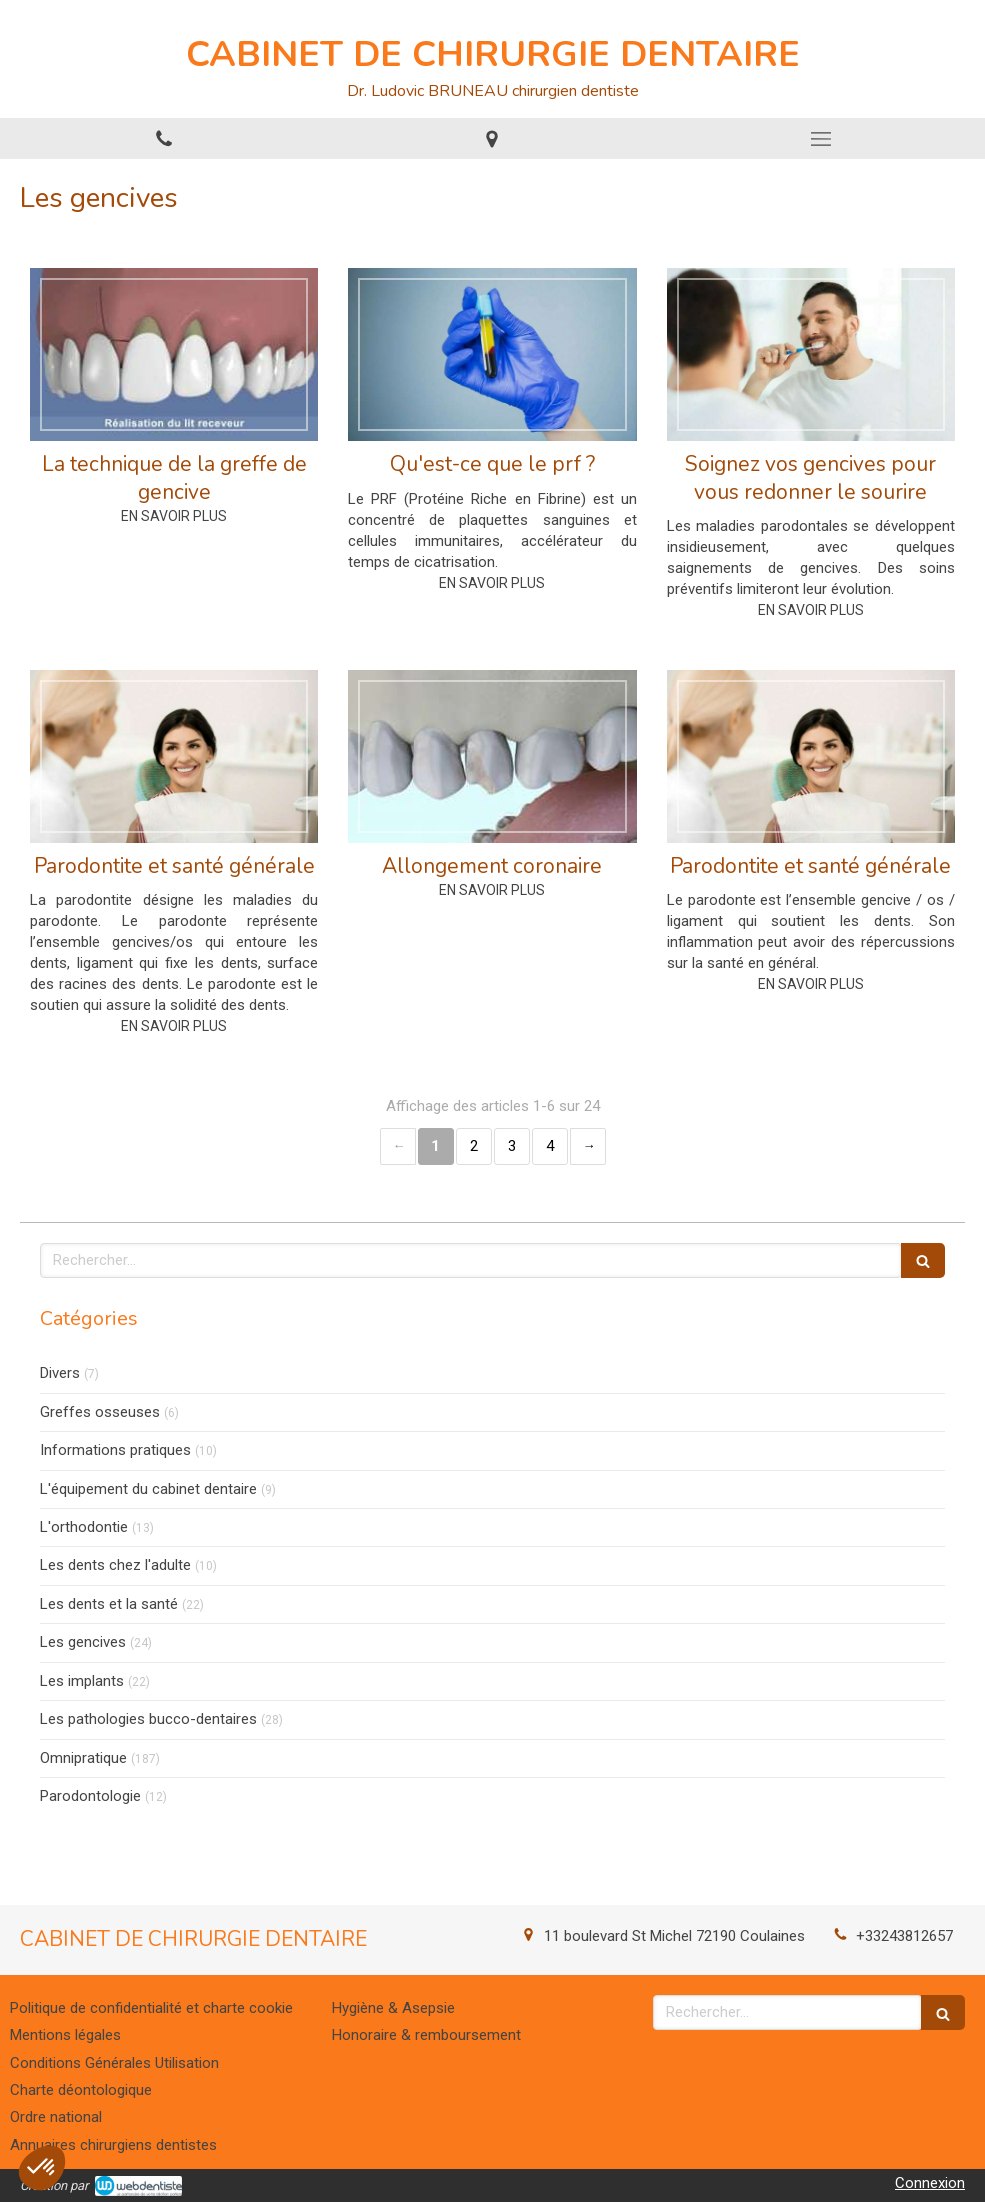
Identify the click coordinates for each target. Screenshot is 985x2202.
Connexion (930, 2183)
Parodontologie (90, 1796)
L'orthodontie (84, 1527)
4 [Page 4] (550, 1146)
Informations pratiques (115, 1450)
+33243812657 (904, 1936)
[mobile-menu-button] (821, 139)
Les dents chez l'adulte (115, 1565)
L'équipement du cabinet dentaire (148, 1489)
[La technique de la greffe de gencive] (174, 354)
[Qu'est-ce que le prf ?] (492, 354)
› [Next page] (588, 1146)
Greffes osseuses (100, 1412)
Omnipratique (83, 1758)
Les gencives (83, 1642)
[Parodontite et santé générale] (174, 756)
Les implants (82, 1681)
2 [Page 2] (474, 1146)
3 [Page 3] (512, 1146)
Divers (60, 1373)
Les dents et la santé (109, 1604)
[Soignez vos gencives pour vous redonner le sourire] (811, 354)
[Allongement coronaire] (492, 756)
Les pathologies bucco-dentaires (148, 1719)
